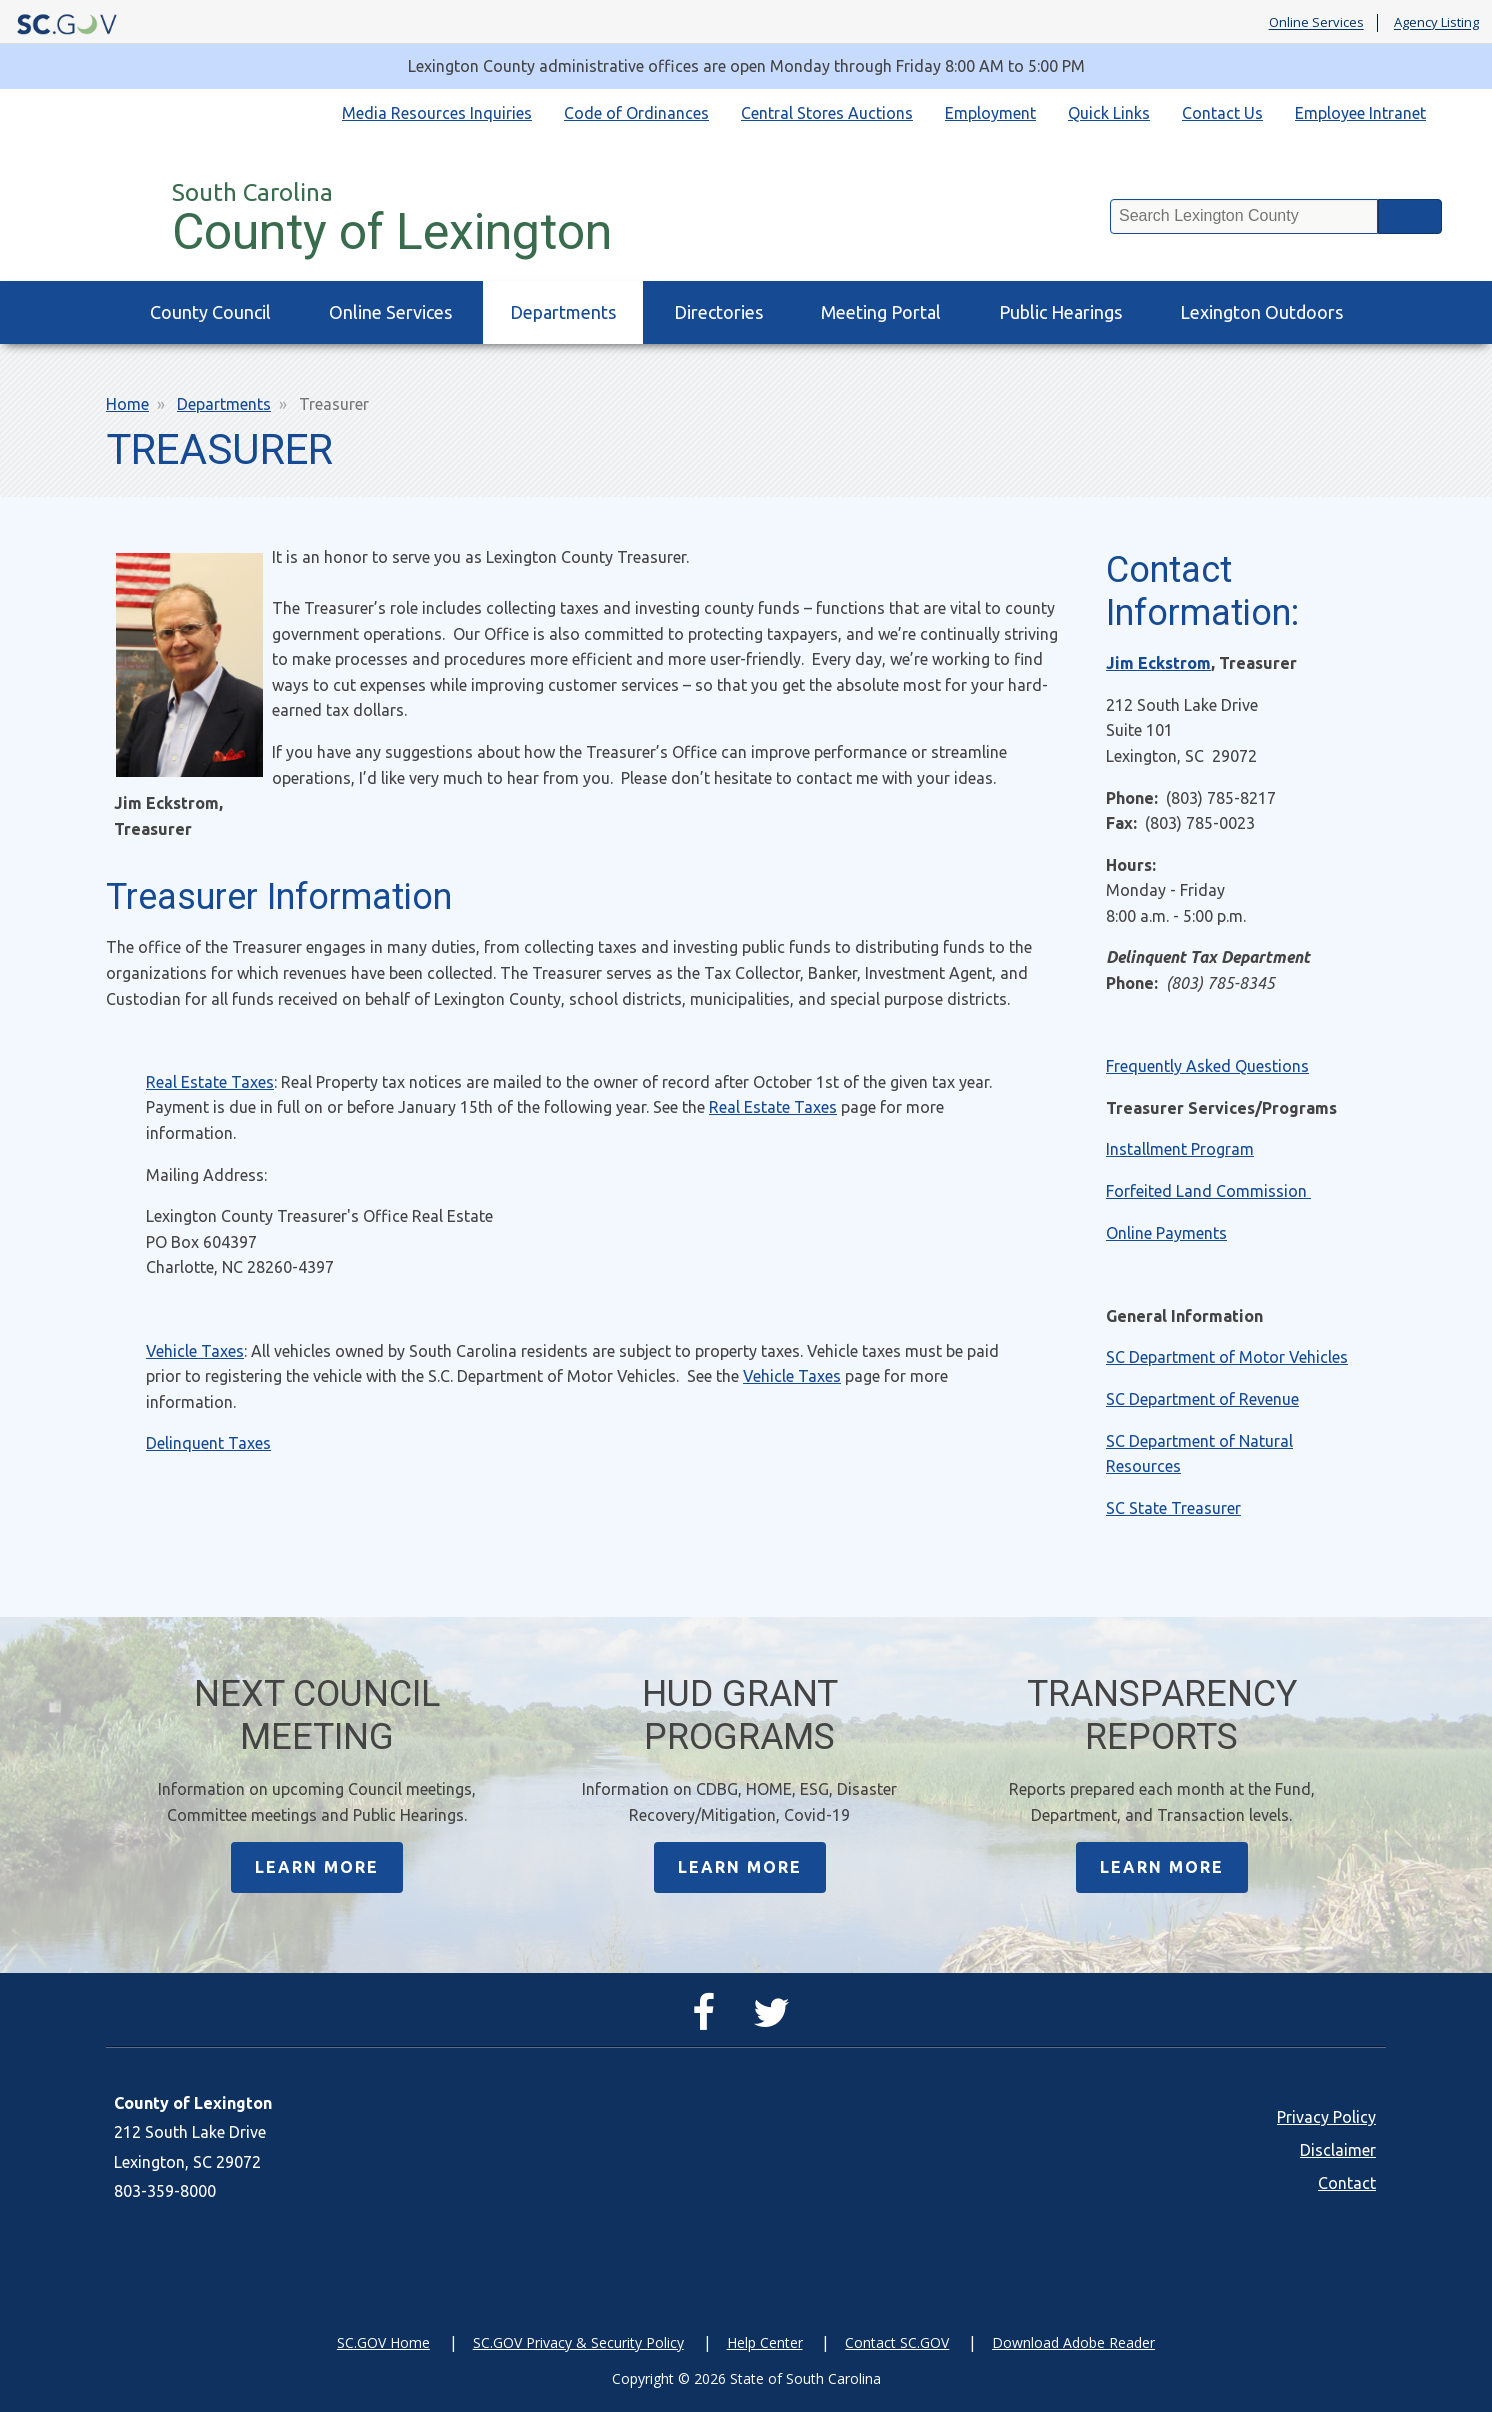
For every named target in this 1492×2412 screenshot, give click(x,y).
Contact (1347, 2183)
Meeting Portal (881, 312)
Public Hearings (1060, 312)
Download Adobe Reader (1073, 2342)
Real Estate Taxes (210, 1082)
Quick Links (1109, 113)
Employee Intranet (1360, 113)
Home (127, 404)
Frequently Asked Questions (1207, 1066)
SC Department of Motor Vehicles (1227, 1357)
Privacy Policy (1326, 2117)
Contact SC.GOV (897, 2342)
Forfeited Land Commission (1208, 1191)
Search (1410, 216)
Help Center (765, 2342)
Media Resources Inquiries (437, 113)
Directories (718, 312)
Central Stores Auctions (827, 113)
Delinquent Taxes (208, 1443)
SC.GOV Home (383, 2342)
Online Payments (1166, 1233)
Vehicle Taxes (195, 1351)
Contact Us (1222, 113)
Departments (563, 312)
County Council (210, 312)
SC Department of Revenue (1202, 1399)
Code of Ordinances (636, 113)
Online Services (1316, 23)
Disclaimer (1338, 2150)
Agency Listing (1436, 23)
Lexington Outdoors (1261, 312)
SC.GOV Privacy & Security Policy (578, 2342)
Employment (990, 113)
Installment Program (1180, 1149)
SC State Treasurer (1173, 1508)
